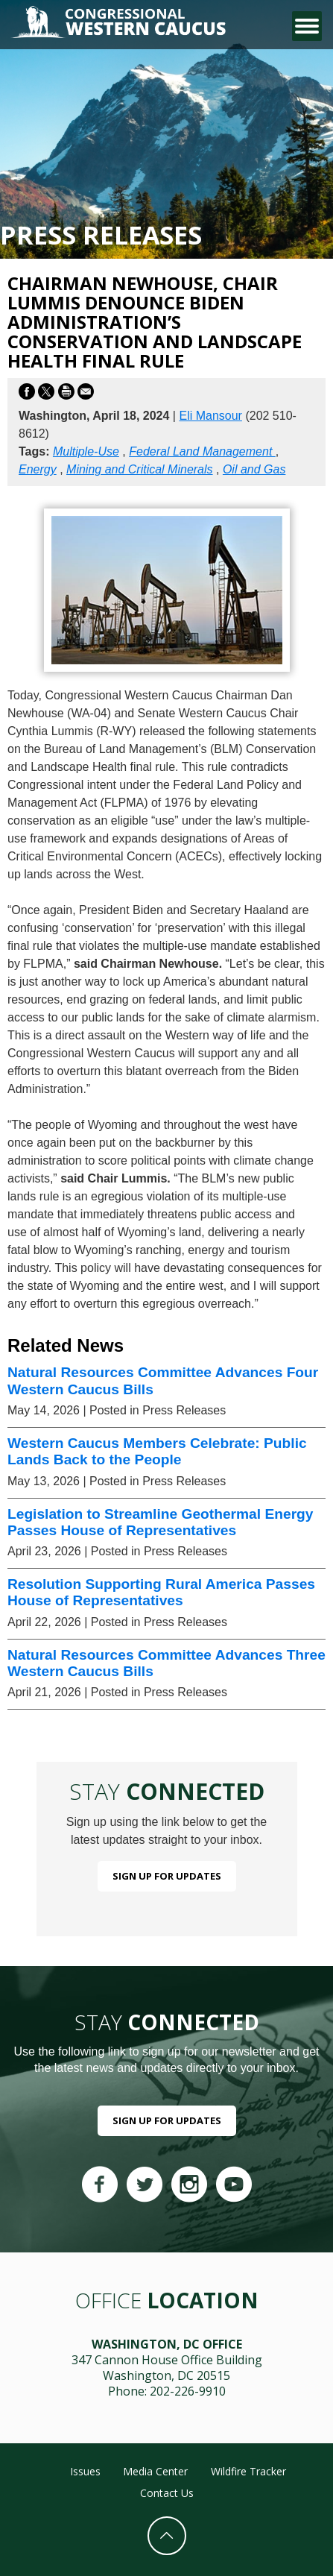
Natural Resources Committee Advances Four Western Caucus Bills (162, 1380)
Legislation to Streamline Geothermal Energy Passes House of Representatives (160, 1522)
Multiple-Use (86, 451)
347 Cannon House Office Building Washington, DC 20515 (167, 2368)
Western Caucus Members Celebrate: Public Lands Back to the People (157, 1451)
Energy (38, 469)
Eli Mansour (210, 415)
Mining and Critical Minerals (139, 469)
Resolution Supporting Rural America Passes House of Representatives (161, 1592)
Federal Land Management (202, 451)
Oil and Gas (254, 469)
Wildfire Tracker (248, 2471)
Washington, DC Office (167, 2344)
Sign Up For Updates (166, 1876)
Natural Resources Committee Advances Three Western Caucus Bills (166, 1663)
